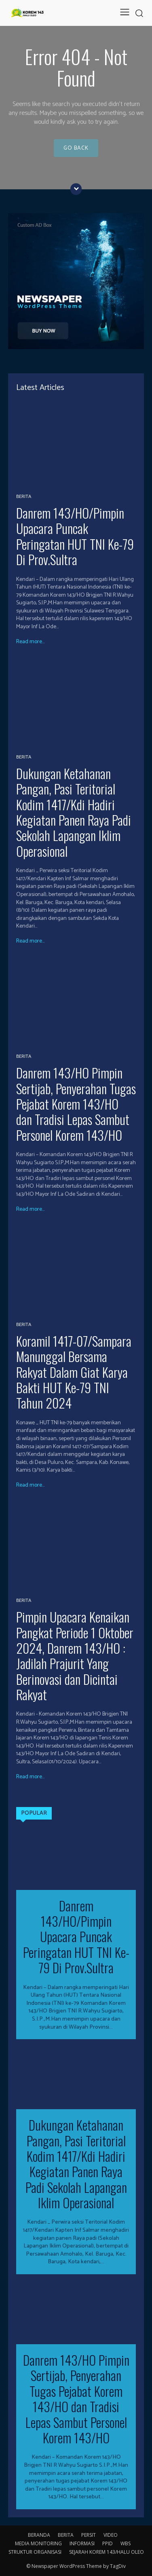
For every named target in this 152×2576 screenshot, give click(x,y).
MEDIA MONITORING (38, 2543)
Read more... (30, 642)
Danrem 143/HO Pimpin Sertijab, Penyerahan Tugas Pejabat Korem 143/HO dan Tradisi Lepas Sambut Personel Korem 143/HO (76, 1103)
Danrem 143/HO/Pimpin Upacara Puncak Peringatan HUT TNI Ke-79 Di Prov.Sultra (75, 536)
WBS (125, 2543)
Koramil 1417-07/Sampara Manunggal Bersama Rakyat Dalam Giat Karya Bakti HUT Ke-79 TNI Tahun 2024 (73, 1372)
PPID (107, 2543)
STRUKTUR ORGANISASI (34, 2551)
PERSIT (88, 2535)
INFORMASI (82, 2543)
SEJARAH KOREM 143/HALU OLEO (106, 2551)
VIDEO (110, 2535)
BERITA (23, 496)
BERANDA (39, 2535)
